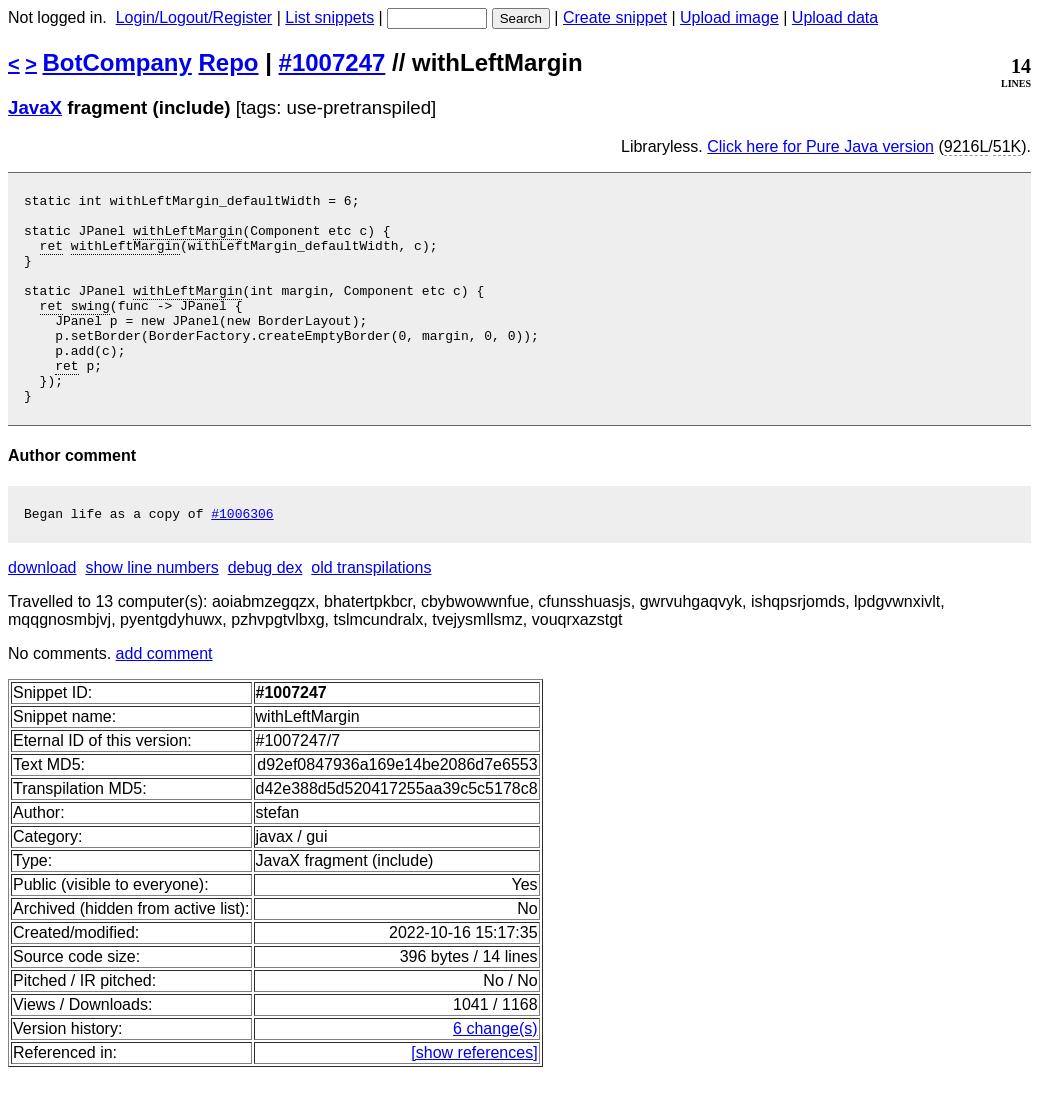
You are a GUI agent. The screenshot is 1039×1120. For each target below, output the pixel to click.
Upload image (729, 17)
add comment (164, 698)
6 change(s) (495, 1073)
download (42, 612)
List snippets (329, 17)
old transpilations (371, 612)
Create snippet (615, 17)
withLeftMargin (187, 239)
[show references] (474, 1097)
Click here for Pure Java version (820, 146)
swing (90, 329)
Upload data (835, 17)
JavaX (35, 107)
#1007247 (332, 62)
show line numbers (151, 612)
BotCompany (117, 62)
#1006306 (242, 558)
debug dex (265, 612)
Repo (229, 62)
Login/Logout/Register (194, 17)
